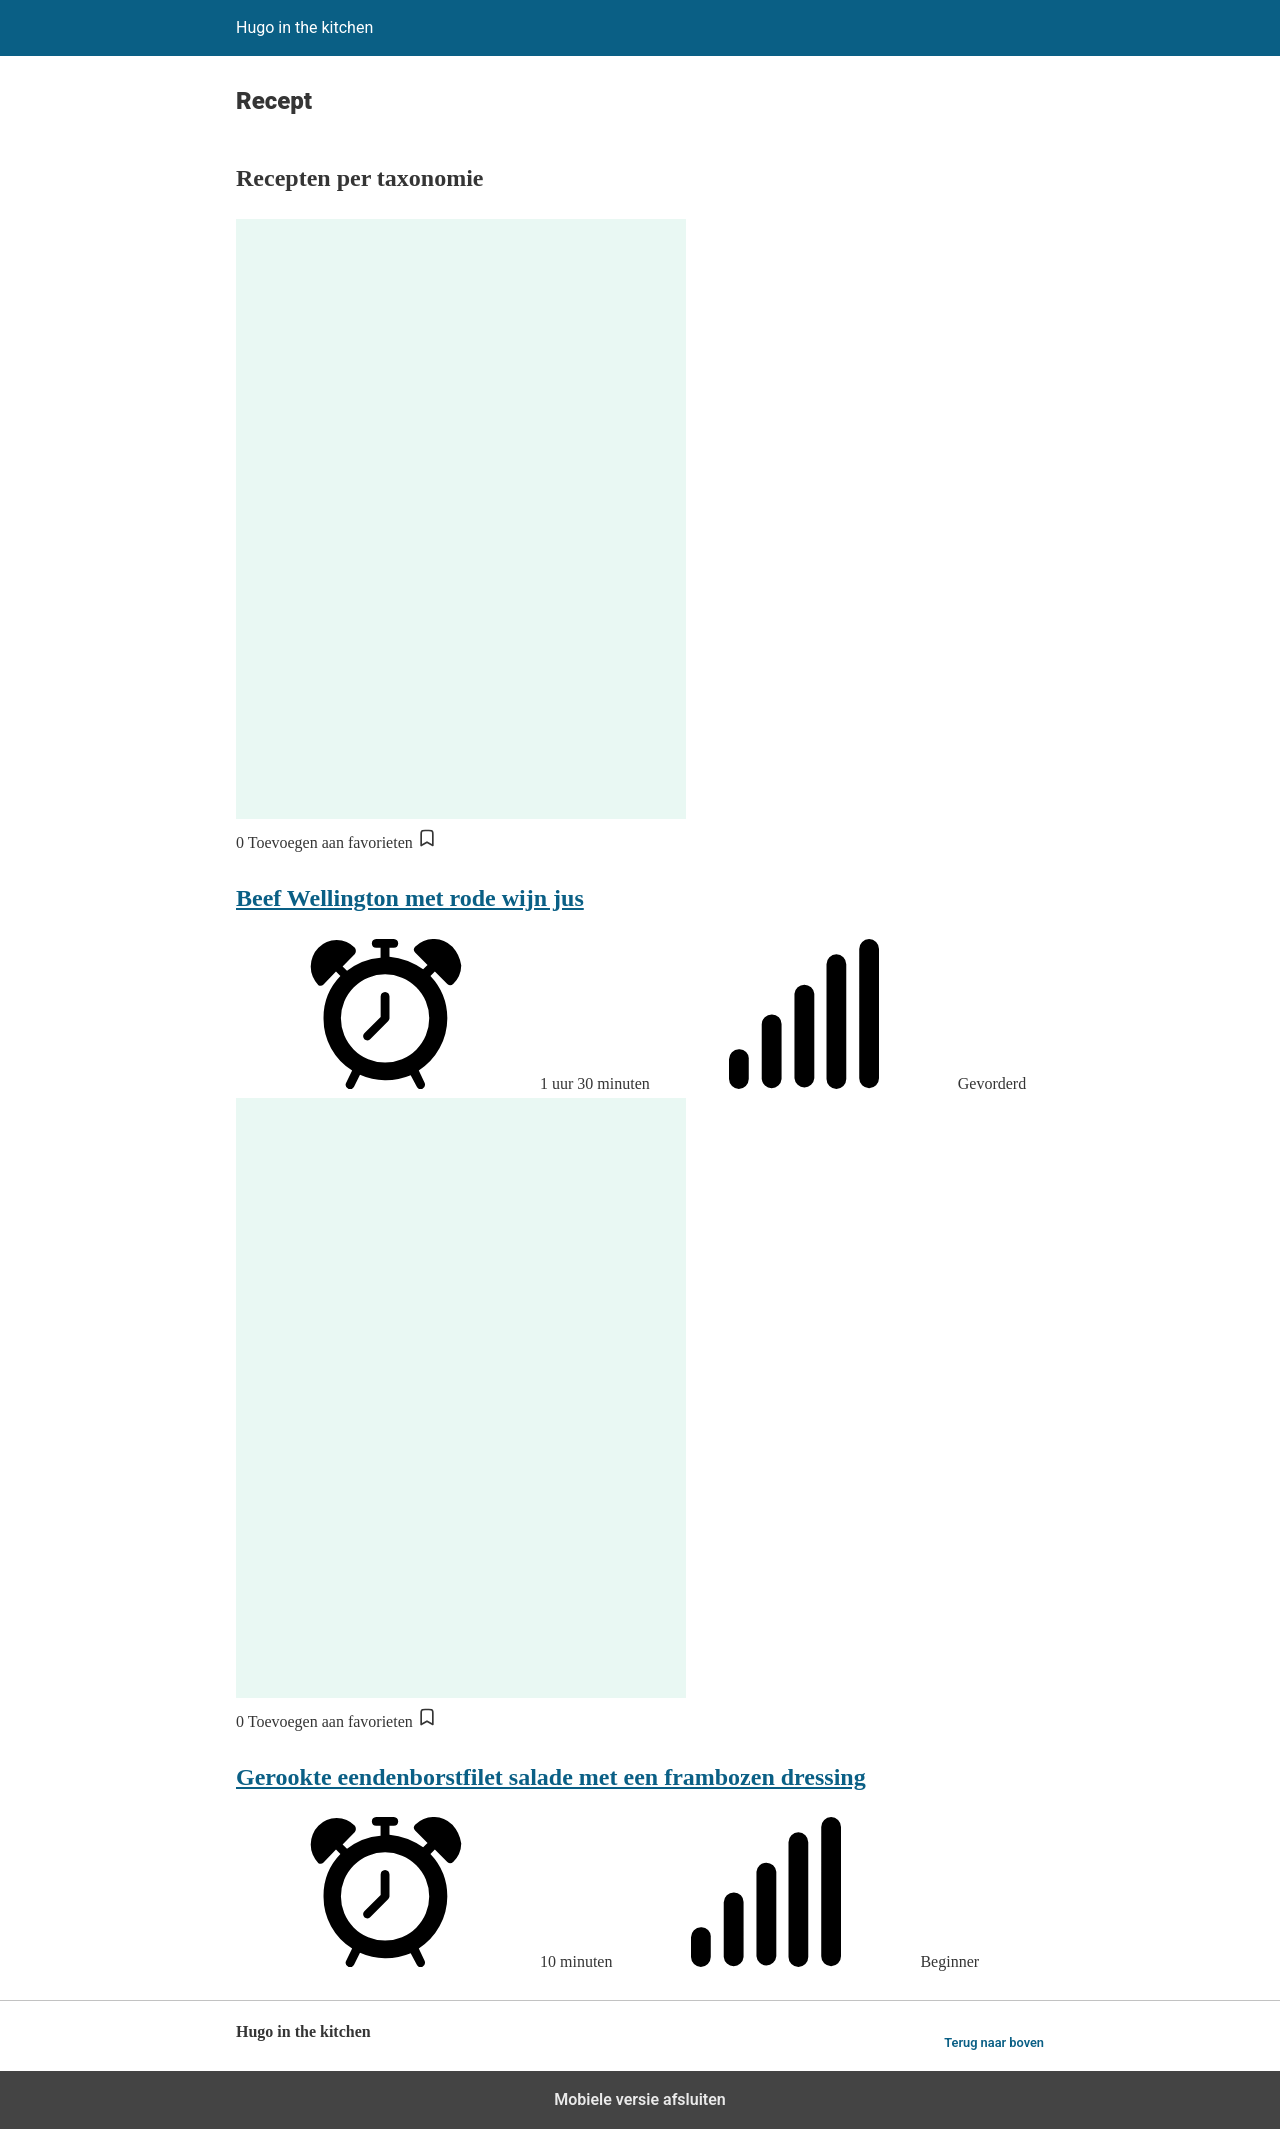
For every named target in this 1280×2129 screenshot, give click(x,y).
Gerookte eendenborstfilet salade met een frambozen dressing (551, 1777)
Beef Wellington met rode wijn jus (410, 898)
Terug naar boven (994, 2042)
